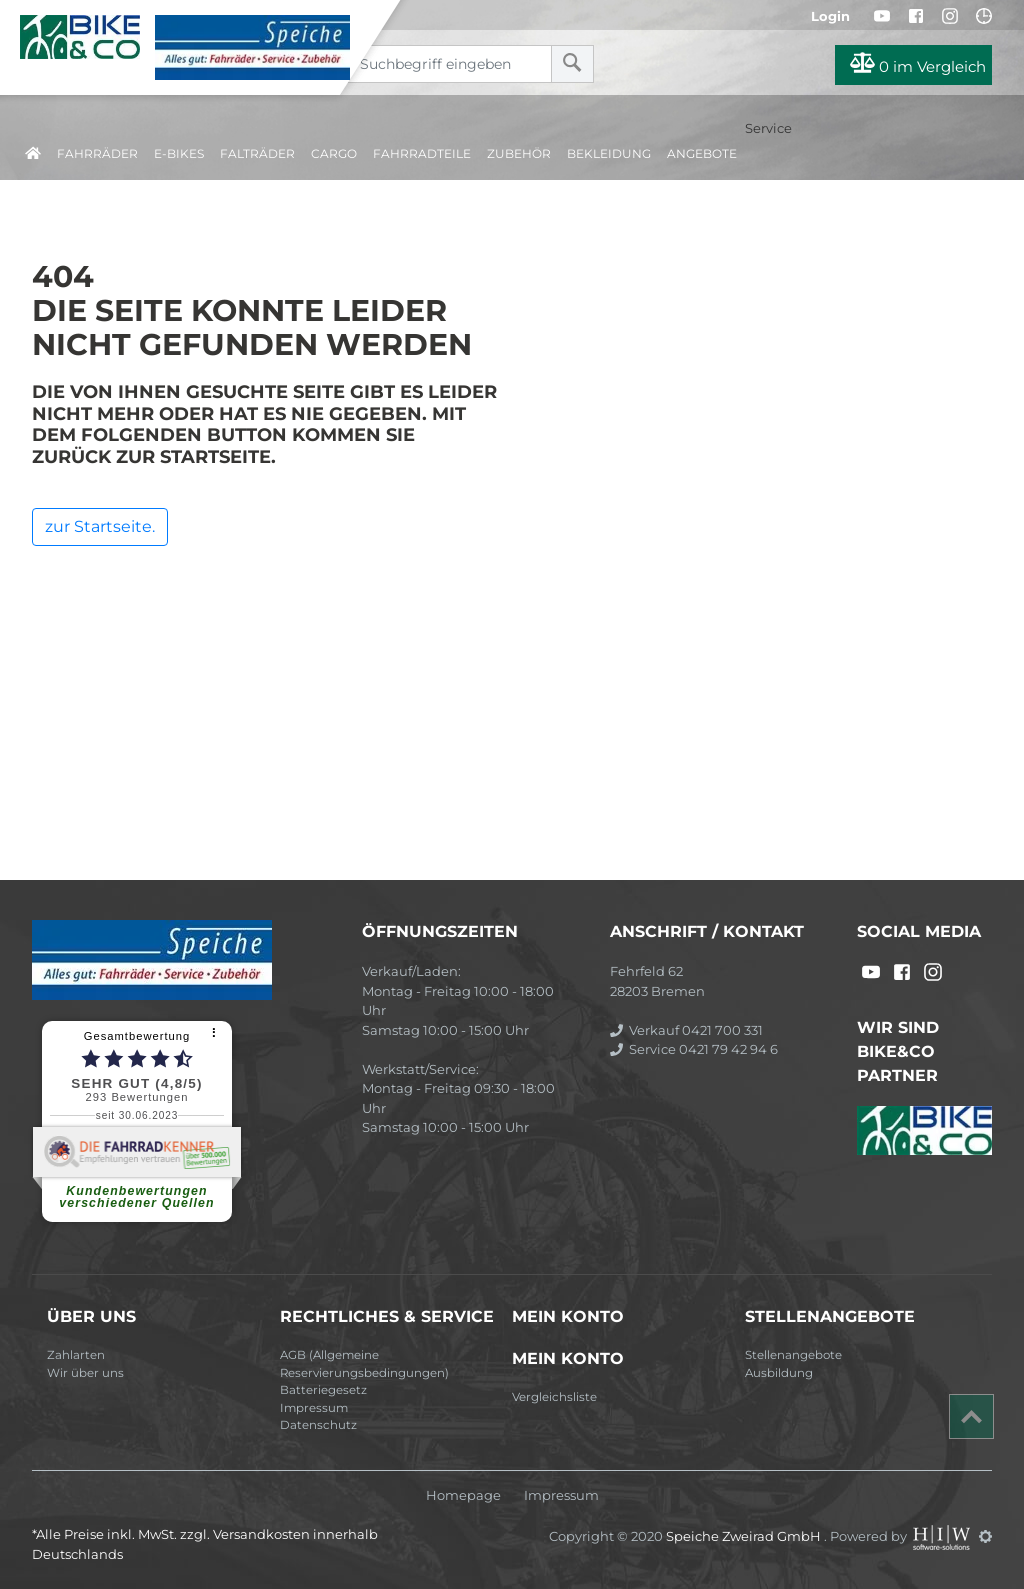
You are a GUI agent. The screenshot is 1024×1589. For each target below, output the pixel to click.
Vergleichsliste (554, 1397)
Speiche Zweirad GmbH (745, 1536)
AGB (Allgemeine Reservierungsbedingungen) (364, 1364)
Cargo (334, 153)
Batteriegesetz (323, 1390)
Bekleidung (609, 153)
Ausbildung (779, 1373)
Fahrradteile (422, 153)
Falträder (257, 153)
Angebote (702, 153)
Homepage (463, 1495)
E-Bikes (179, 153)
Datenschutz (318, 1425)
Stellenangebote (793, 1355)
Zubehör (519, 153)
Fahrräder (97, 153)
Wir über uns (85, 1373)
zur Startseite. (100, 526)
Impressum (314, 1408)
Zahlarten (76, 1355)
